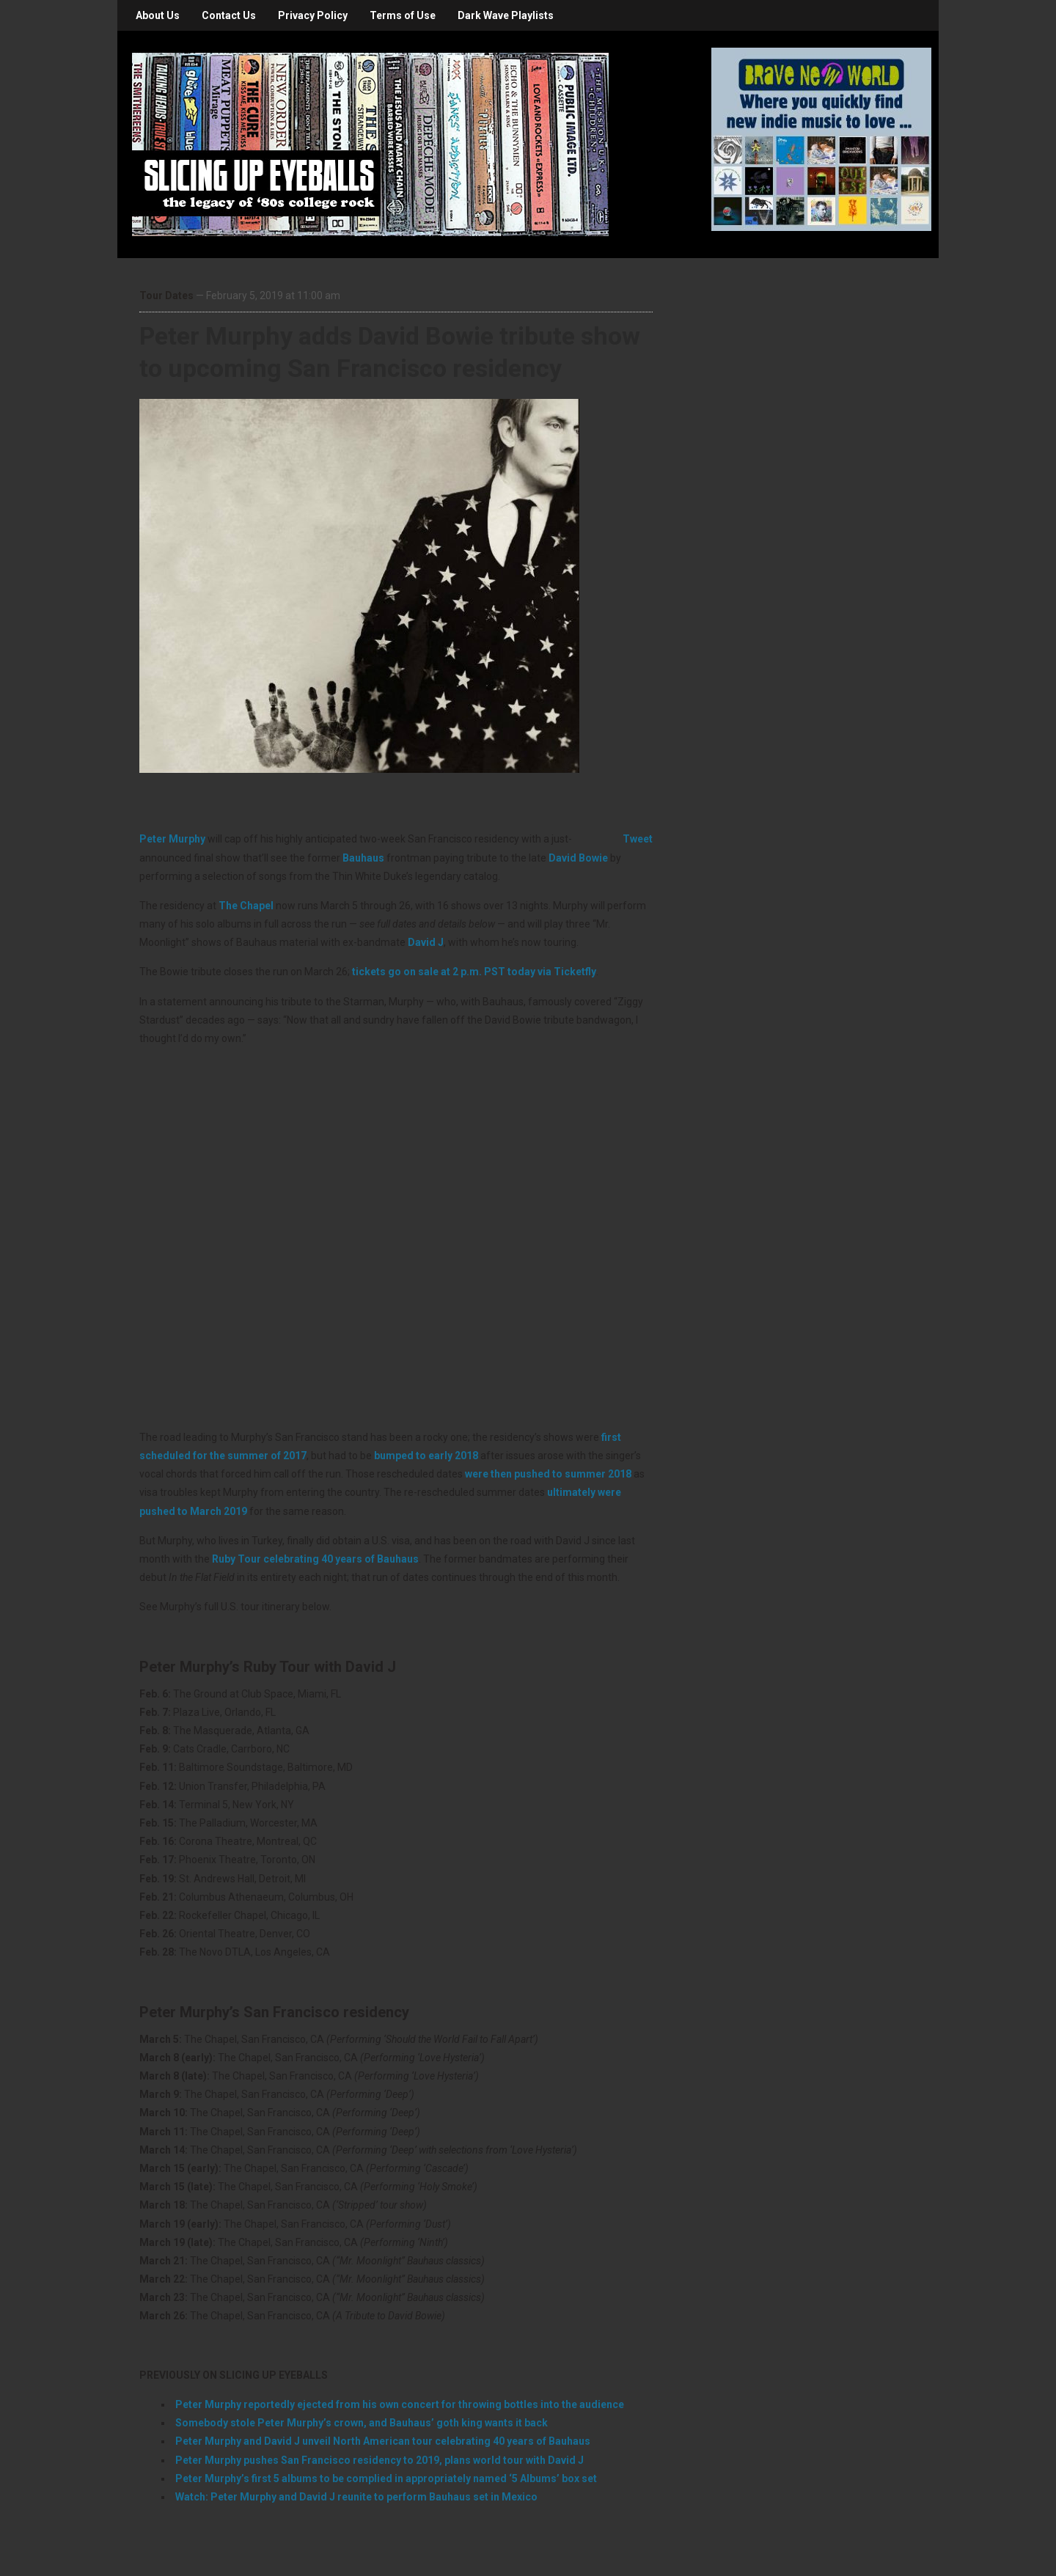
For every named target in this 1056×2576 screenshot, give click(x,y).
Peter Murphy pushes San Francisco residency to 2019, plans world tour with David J (379, 2460)
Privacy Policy (313, 15)
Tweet (638, 839)
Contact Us (229, 15)
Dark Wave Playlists (506, 15)
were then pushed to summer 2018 (548, 1474)
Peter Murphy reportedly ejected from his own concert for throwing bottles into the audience (399, 2404)
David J (426, 942)
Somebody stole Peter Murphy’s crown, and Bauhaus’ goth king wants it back (361, 2423)
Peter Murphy (172, 839)
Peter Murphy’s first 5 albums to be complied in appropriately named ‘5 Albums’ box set (386, 2478)
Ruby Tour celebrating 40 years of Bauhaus (315, 1559)
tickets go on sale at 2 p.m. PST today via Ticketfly (474, 971)
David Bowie (578, 858)
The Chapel (246, 905)
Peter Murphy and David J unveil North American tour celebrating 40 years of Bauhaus (382, 2441)
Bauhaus (363, 858)
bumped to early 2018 (426, 1455)
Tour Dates (166, 295)
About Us (158, 15)
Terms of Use (403, 15)
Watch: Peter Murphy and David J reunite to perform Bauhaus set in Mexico (356, 2497)
